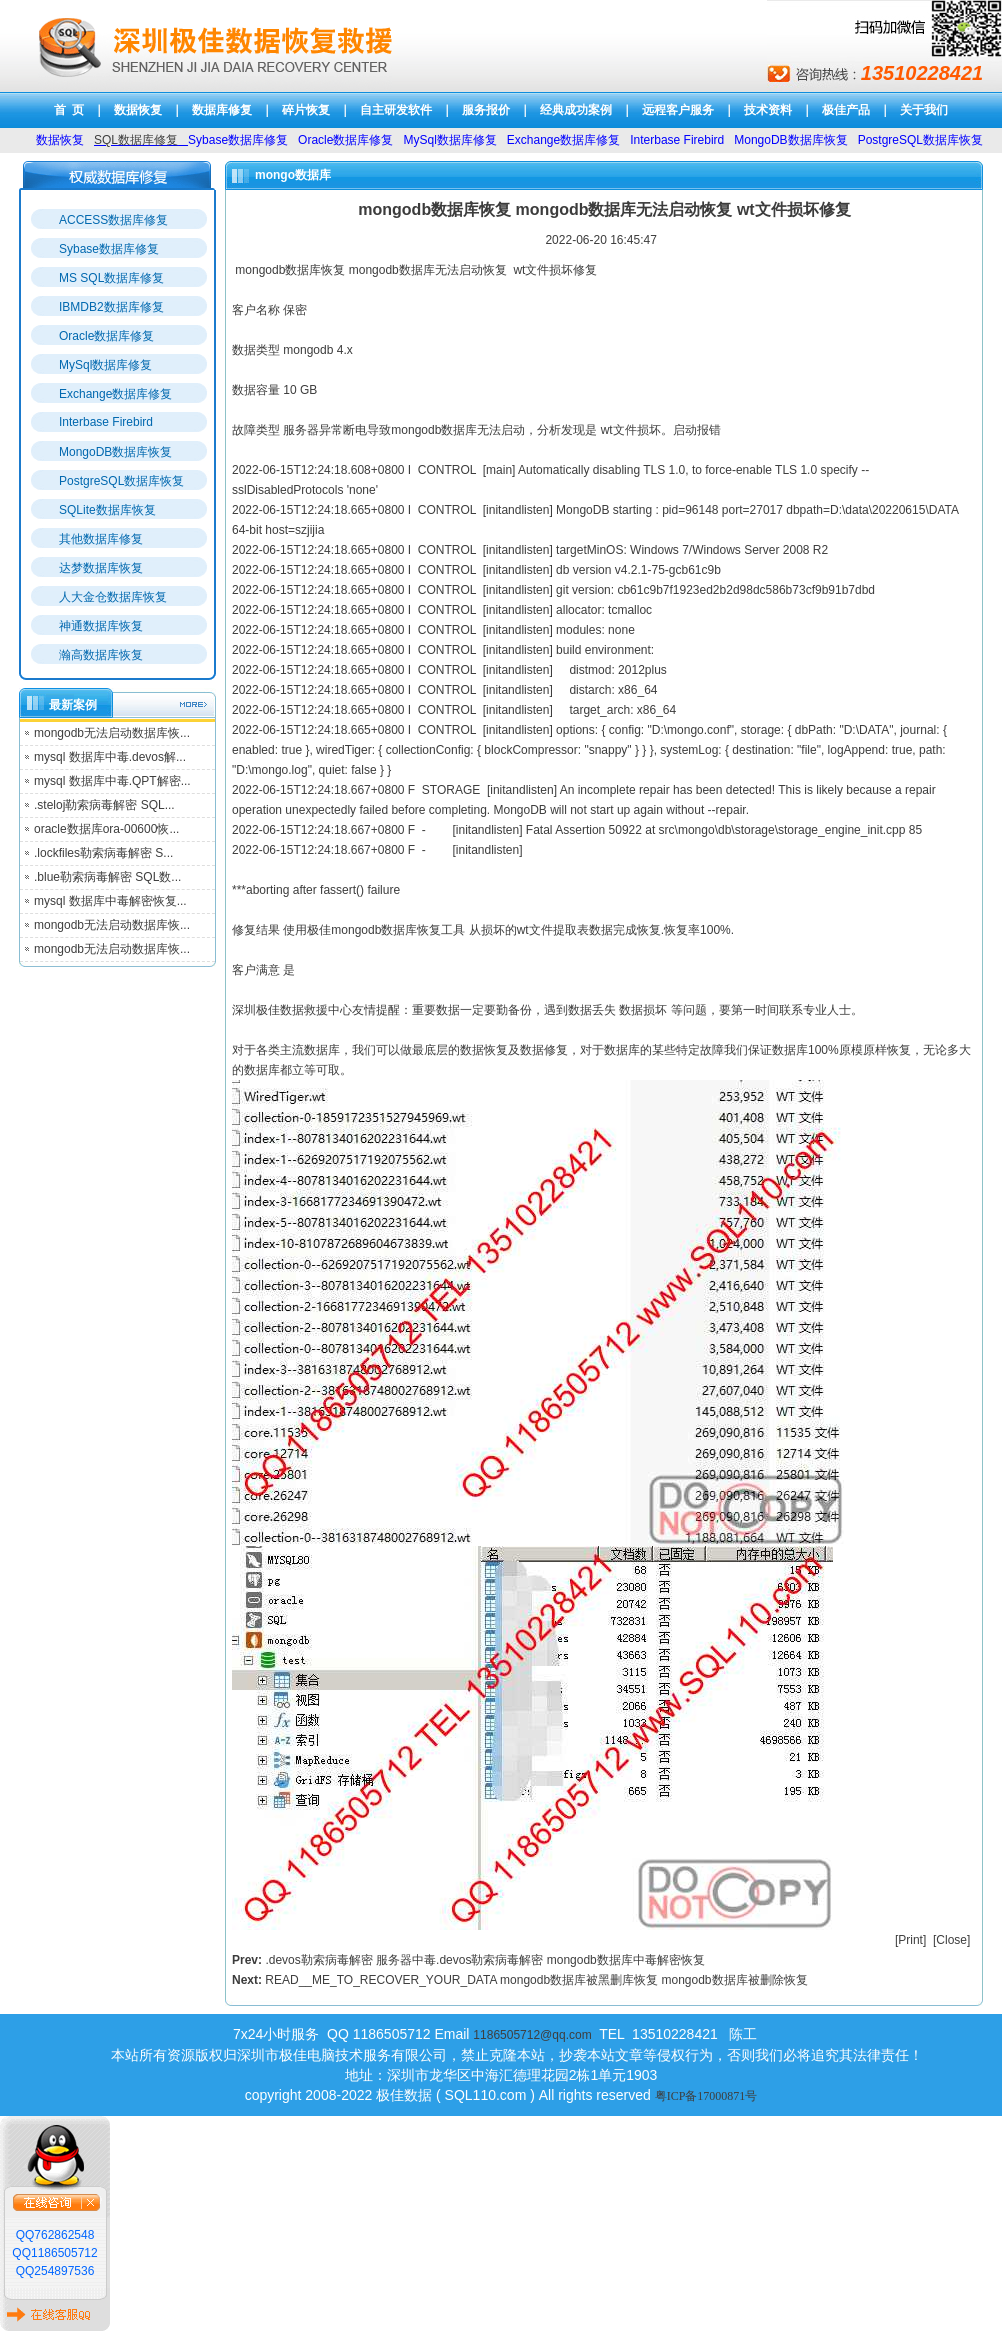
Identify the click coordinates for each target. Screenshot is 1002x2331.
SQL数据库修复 (136, 140)
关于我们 (924, 110)
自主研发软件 (396, 110)
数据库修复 (222, 110)
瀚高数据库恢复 (101, 655)
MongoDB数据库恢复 (115, 452)
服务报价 (486, 110)
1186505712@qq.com (532, 2035)
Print (910, 1940)
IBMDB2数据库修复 (111, 307)
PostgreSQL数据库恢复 (121, 481)
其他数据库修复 (101, 539)
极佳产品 (846, 110)
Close (951, 1940)
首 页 (69, 110)
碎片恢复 (306, 110)
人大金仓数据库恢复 (113, 597)
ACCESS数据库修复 (113, 220)
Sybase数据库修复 (109, 249)
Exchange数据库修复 (115, 394)
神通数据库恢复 (101, 626)
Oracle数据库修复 (106, 336)
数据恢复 (138, 110)
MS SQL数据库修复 (111, 278)
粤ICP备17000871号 (706, 2096)
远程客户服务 (678, 110)
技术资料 (768, 110)
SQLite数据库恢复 (107, 510)
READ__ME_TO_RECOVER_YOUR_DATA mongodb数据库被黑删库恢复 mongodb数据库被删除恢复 (536, 1980)
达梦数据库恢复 (101, 568)
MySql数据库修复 (105, 365)
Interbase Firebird (106, 422)
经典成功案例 (576, 110)
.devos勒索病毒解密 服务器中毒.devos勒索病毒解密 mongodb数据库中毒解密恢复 (484, 1960)
